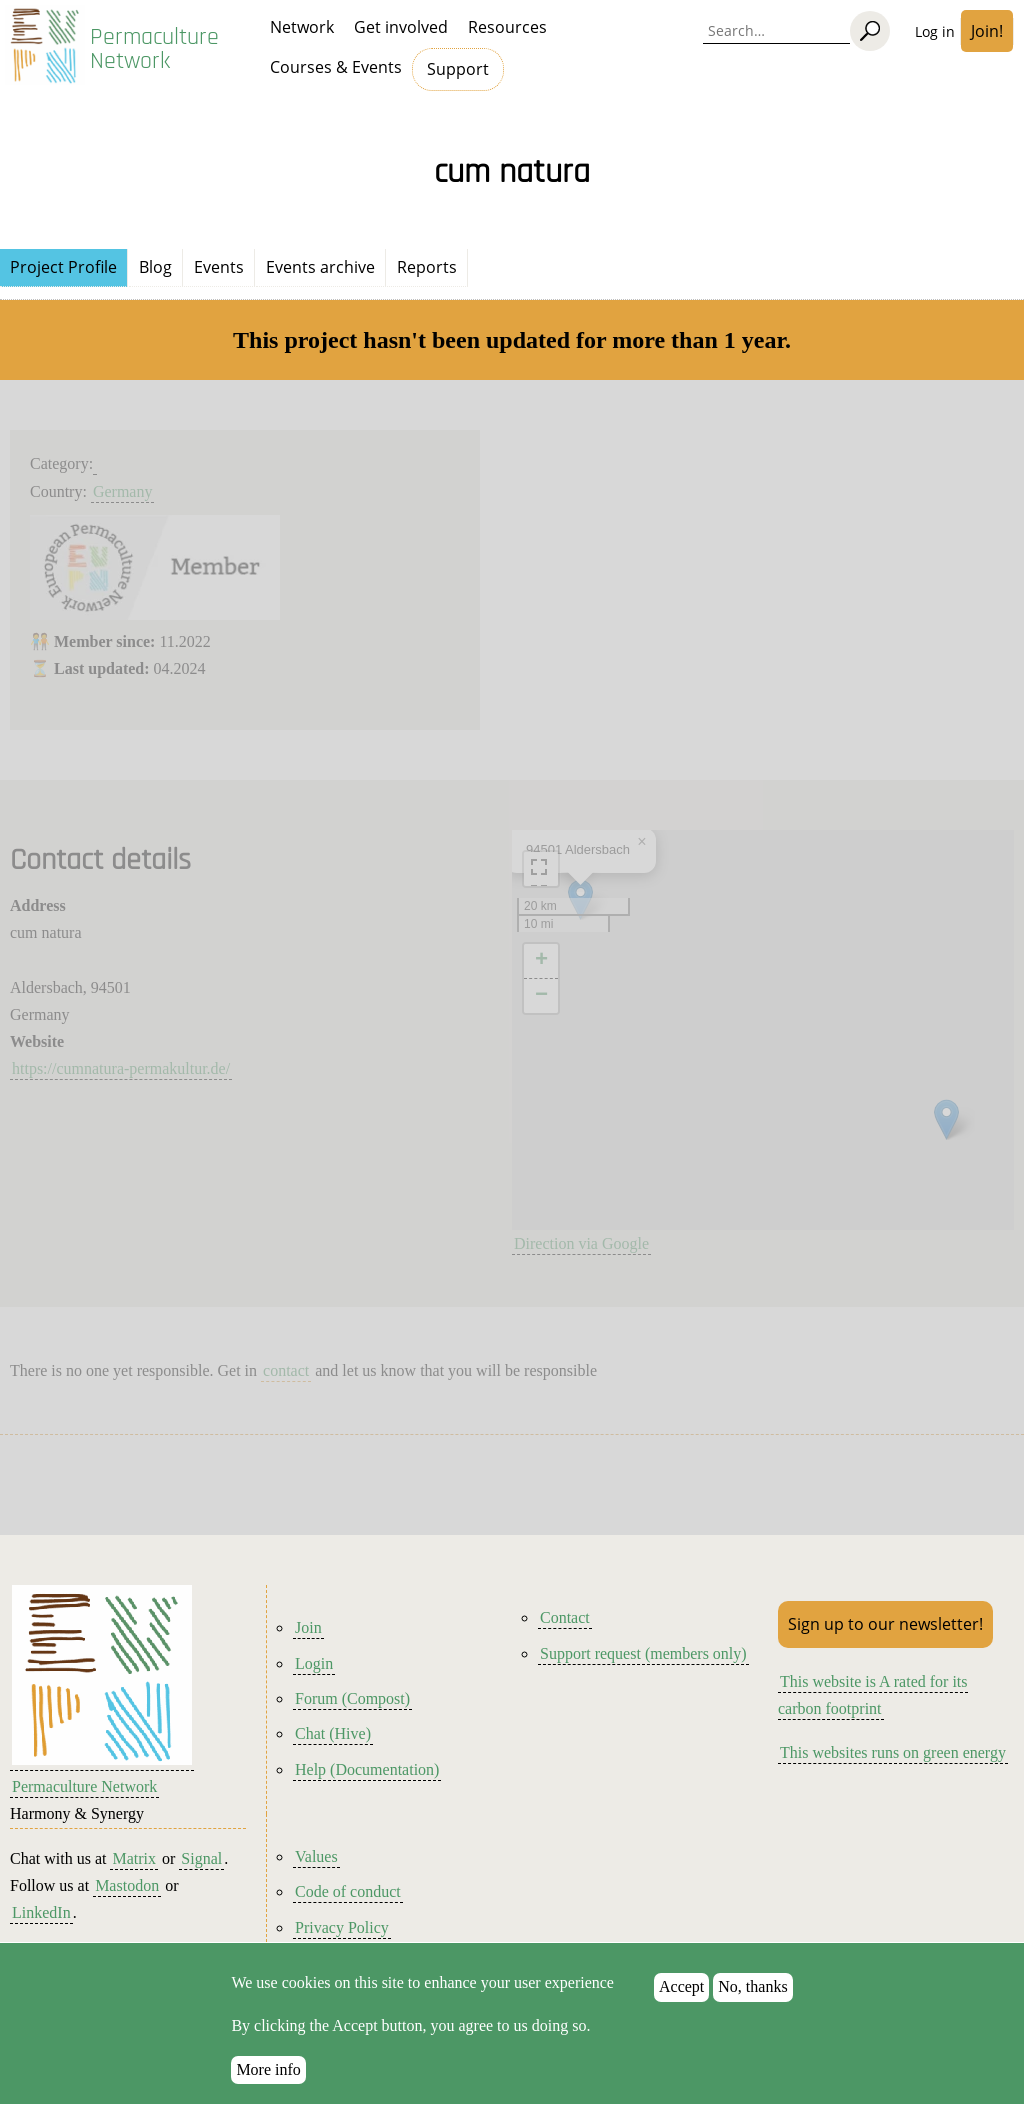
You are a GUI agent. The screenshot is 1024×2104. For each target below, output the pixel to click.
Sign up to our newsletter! (885, 1624)
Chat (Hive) (333, 1733)
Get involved (401, 27)
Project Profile (63, 267)
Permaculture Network (154, 49)
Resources (507, 27)
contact (286, 1370)
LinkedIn (41, 1912)
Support (458, 69)
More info (268, 2069)
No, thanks (752, 1986)
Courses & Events (336, 67)
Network (302, 27)
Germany (123, 491)
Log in (935, 31)
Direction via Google (581, 1243)
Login (314, 1663)
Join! (987, 31)
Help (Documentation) (367, 1769)
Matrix (134, 1858)
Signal (201, 1858)
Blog (155, 267)
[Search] (870, 31)
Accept (681, 1986)
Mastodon (127, 1885)
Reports (427, 267)
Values (316, 1856)
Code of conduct (348, 1891)
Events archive (320, 267)
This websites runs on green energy (893, 1752)
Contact (565, 1617)
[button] (946, 1119)
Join (308, 1627)
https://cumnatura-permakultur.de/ (121, 1068)
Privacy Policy (342, 1927)
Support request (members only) (643, 1653)
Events (219, 267)
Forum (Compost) (352, 1698)
